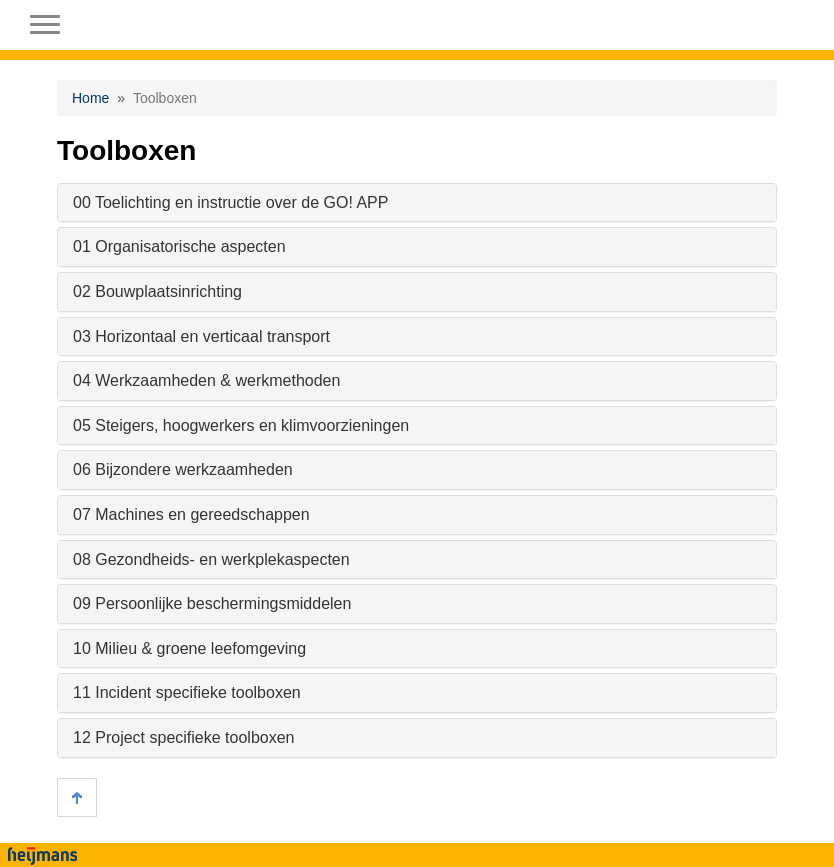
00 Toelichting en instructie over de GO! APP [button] (230, 202)
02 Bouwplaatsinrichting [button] (157, 291)
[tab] (417, 203)
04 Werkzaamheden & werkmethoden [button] (206, 380)
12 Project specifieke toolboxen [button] (183, 737)
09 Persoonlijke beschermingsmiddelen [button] (212, 603)
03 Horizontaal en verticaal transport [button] (201, 336)
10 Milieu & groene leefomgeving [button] (189, 648)
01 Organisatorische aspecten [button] (179, 246)
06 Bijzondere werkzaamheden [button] (183, 469)
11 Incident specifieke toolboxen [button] (187, 692)
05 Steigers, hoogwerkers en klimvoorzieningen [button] (241, 425)
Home (90, 98)
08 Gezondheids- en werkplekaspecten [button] (211, 559)
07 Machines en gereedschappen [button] (191, 514)
